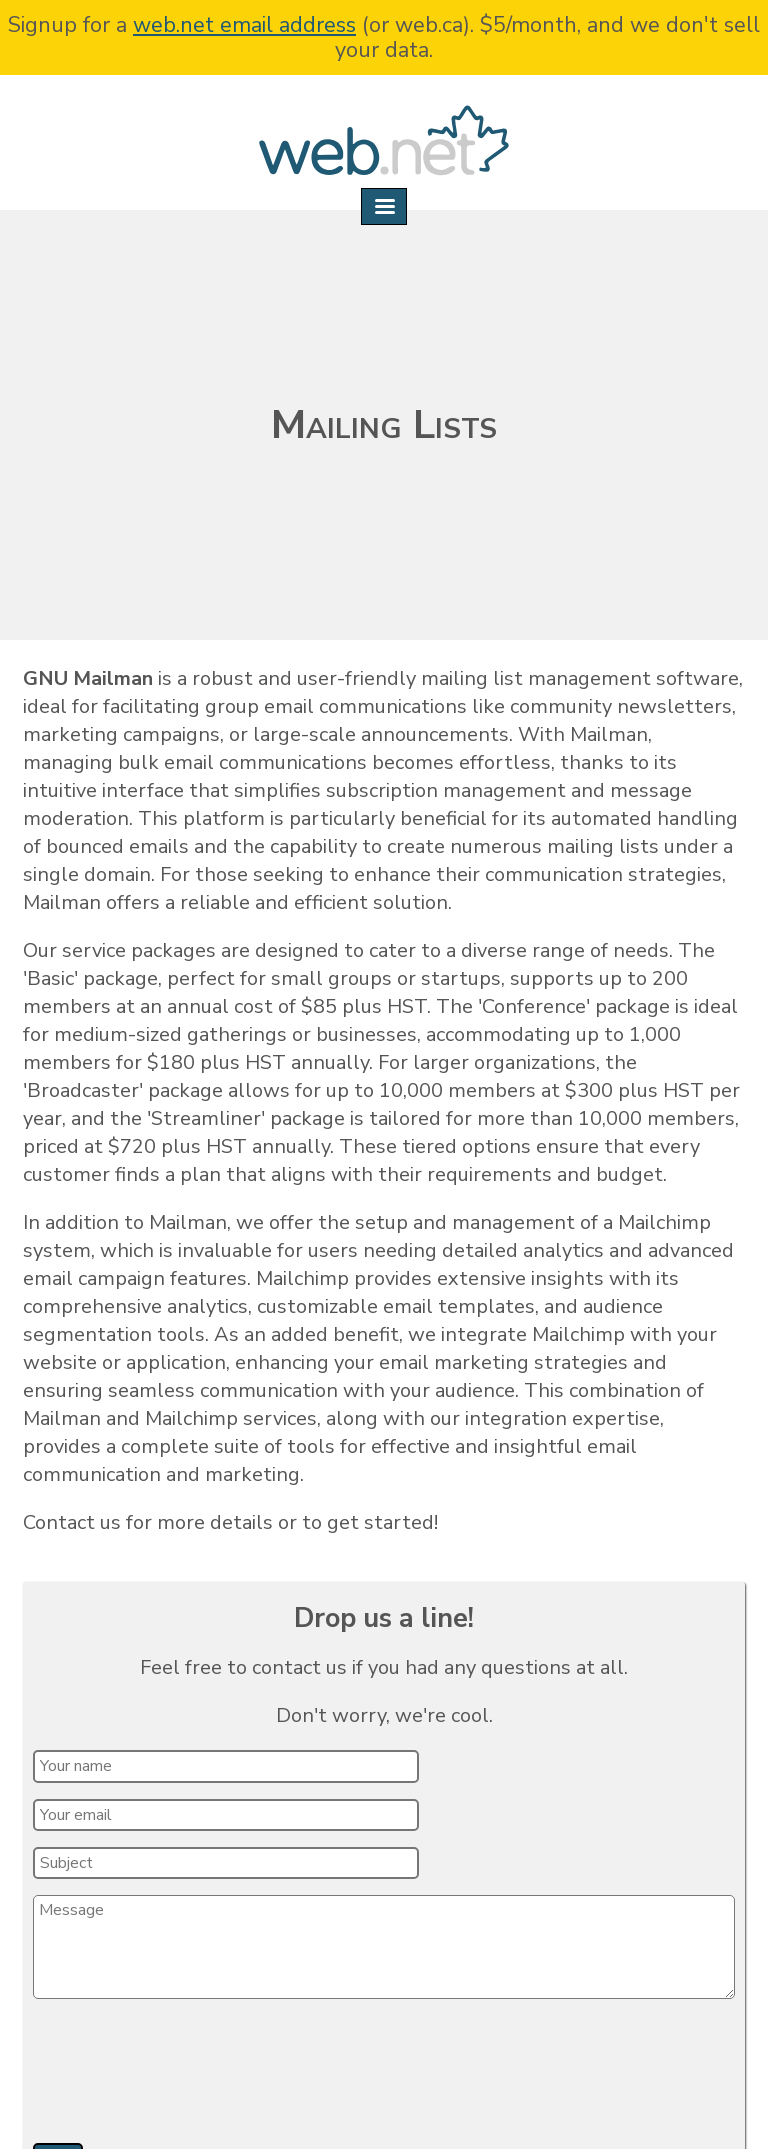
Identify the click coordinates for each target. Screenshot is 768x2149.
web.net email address (244, 25)
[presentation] (187, 2078)
